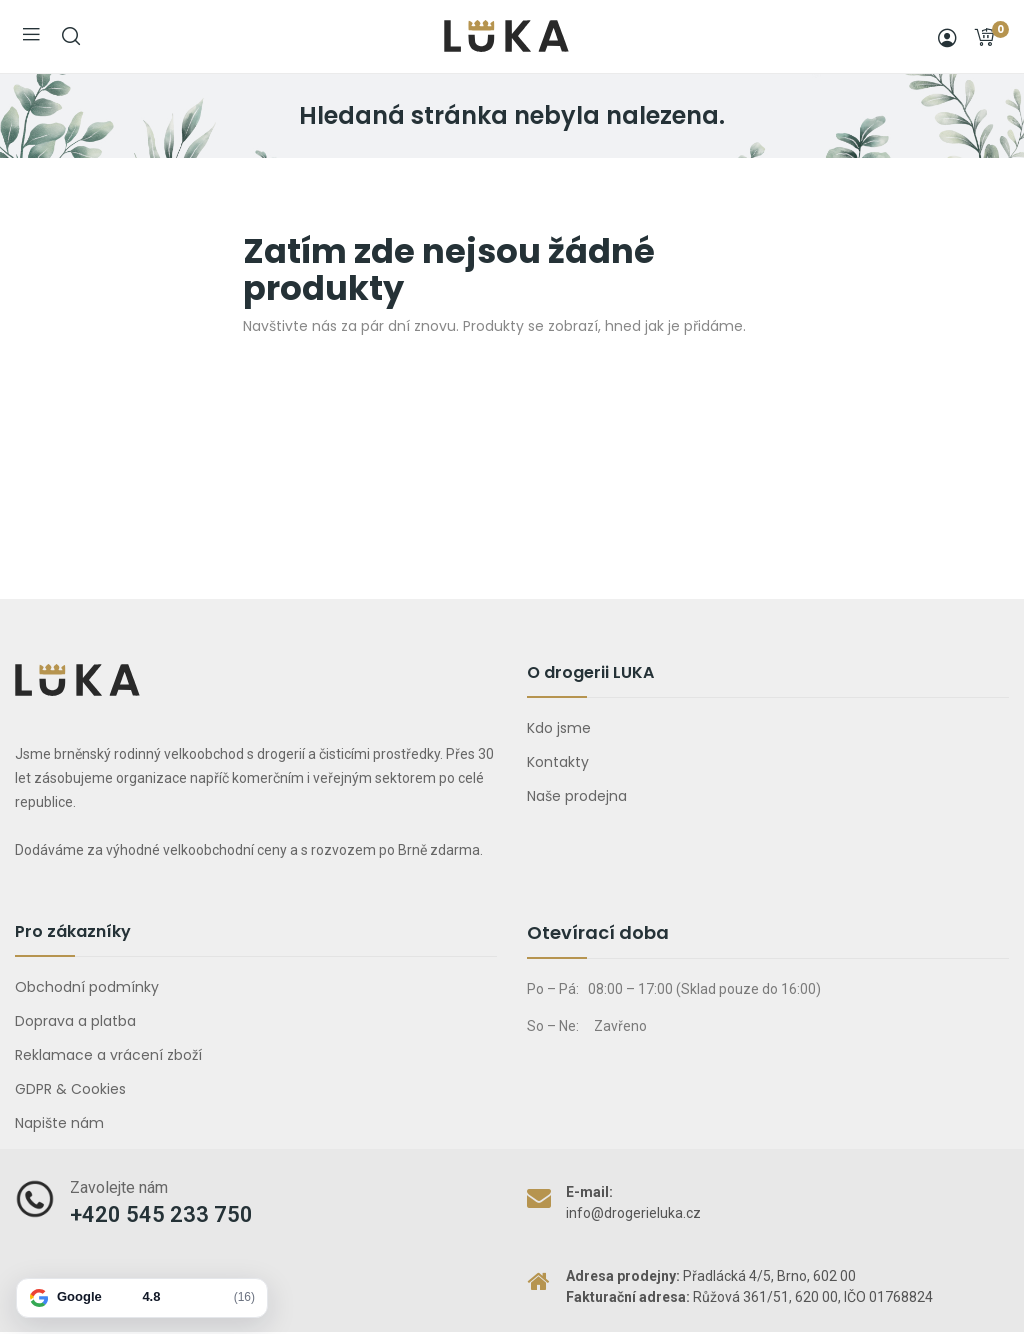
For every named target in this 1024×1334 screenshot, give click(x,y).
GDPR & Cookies (70, 1089)
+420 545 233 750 (161, 1214)
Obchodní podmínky (87, 987)
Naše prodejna (577, 796)
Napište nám (59, 1123)
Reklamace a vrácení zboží (108, 1055)
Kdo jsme (559, 728)
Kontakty (558, 762)
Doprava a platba (75, 1021)
